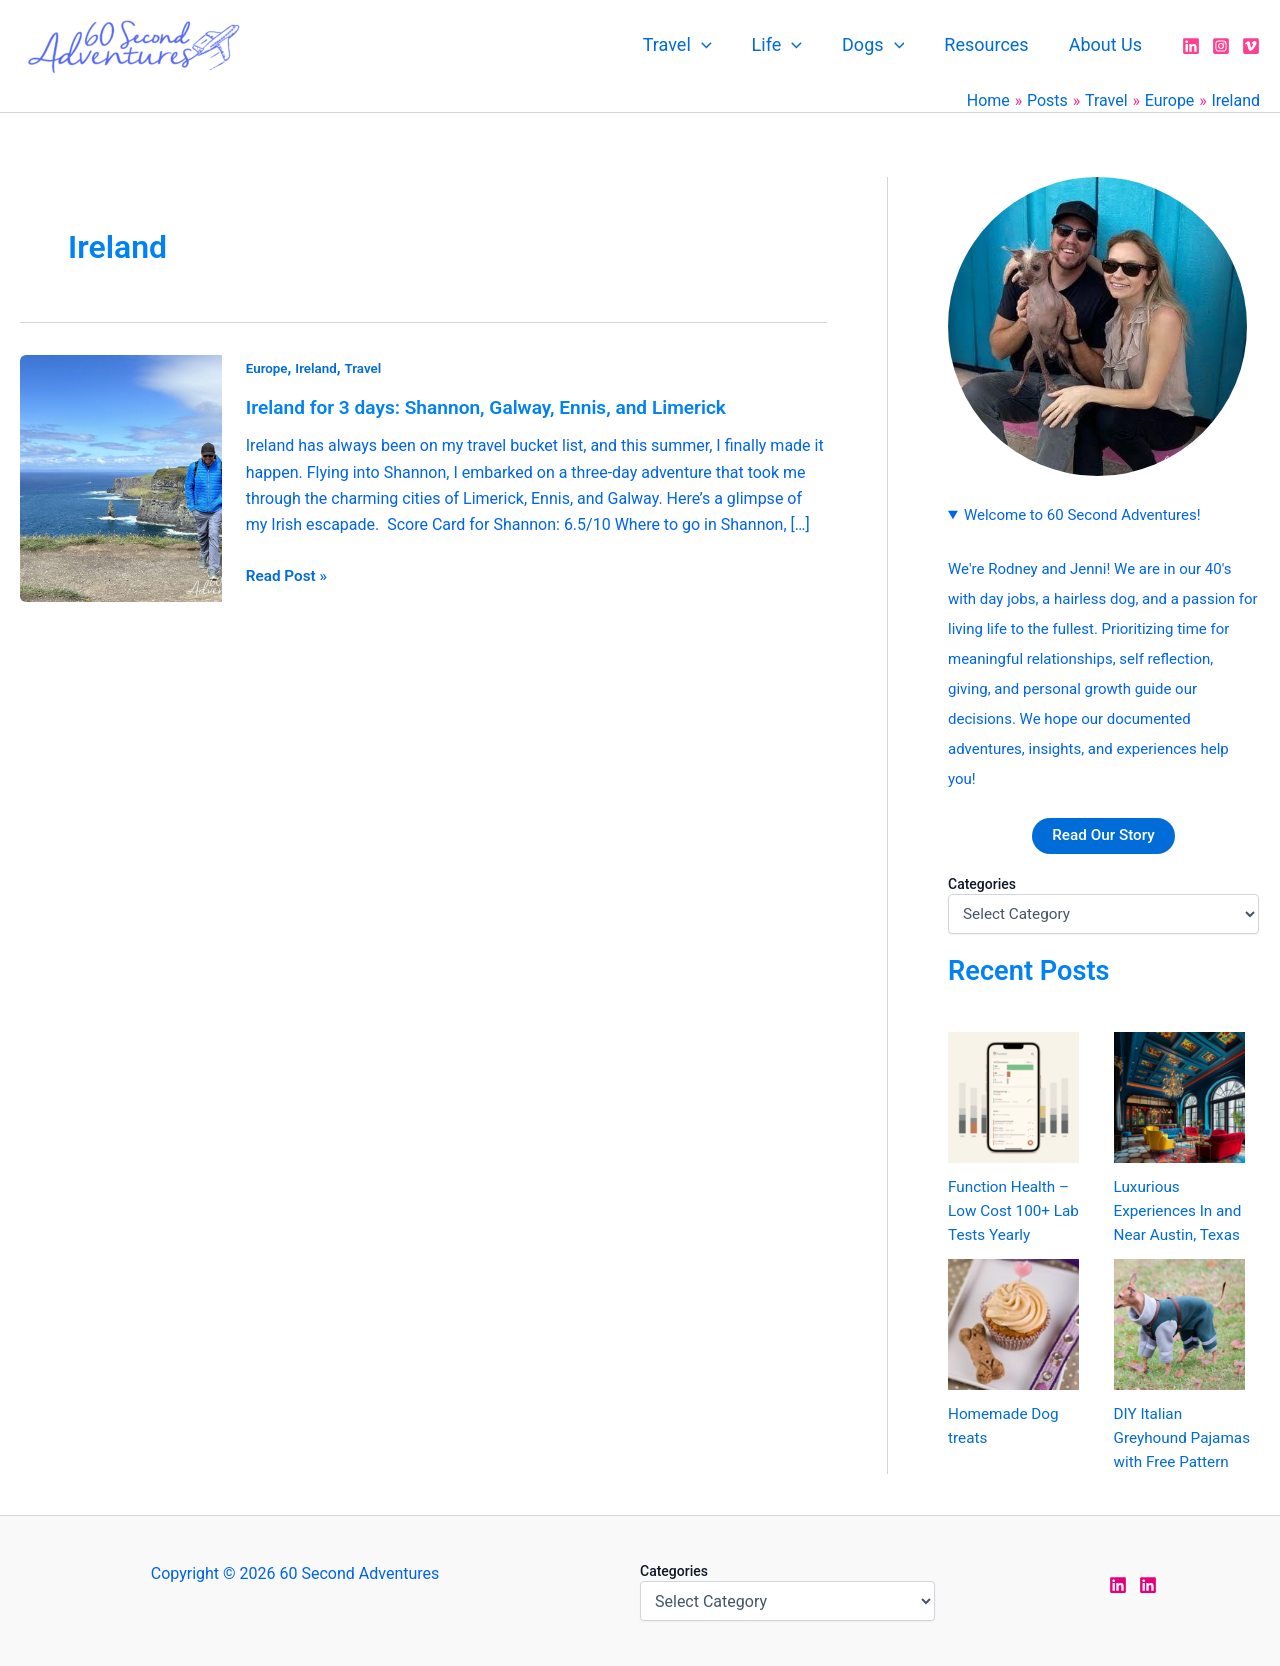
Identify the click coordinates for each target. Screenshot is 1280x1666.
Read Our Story (1103, 835)
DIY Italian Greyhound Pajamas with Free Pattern (1185, 1438)
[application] (719, 45)
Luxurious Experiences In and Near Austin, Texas (1181, 1211)
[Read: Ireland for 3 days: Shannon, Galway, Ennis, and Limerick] (121, 476)
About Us (1107, 44)
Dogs (883, 45)
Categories (982, 884)
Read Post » (288, 574)
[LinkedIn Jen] (1118, 1585)
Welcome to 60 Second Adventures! (1082, 515)
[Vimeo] (1251, 46)
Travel (695, 45)
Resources (992, 44)
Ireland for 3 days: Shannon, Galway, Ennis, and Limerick (497, 407)
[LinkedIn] (1191, 46)
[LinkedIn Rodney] (1148, 1585)
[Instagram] (1221, 46)
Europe (268, 368)
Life (791, 45)
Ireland (318, 368)
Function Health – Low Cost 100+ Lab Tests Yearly (1016, 1211)
